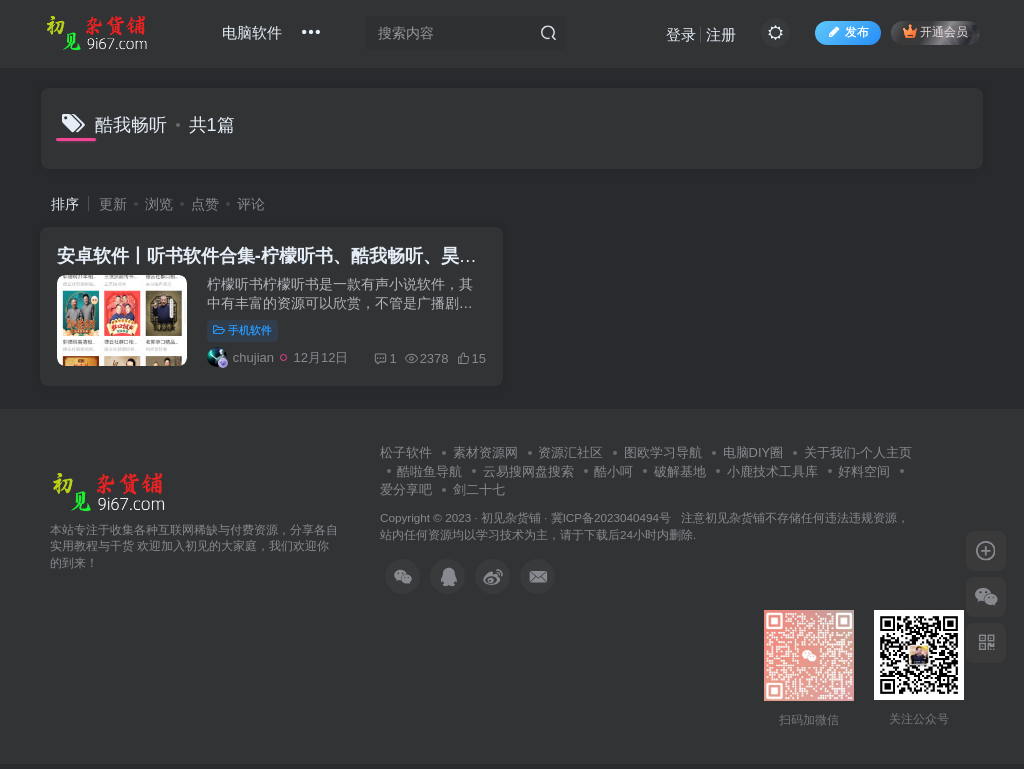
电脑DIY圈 (753, 457)
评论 (251, 204)
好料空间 (864, 476)
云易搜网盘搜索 (528, 476)
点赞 (205, 204)
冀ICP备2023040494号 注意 (628, 522)
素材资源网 (485, 457)
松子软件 (406, 457)
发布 (846, 34)
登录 (679, 35)
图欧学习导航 (663, 457)
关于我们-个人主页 (858, 457)
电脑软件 (254, 33)
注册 (719, 35)
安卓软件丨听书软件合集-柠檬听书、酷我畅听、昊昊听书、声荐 (316, 259)
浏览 (159, 204)
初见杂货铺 (511, 522)
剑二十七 (479, 494)
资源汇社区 (570, 457)
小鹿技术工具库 (772, 476)
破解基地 (680, 476)
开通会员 (933, 32)
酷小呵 (613, 476)
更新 (113, 204)
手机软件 (246, 333)
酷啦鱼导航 (429, 476)
